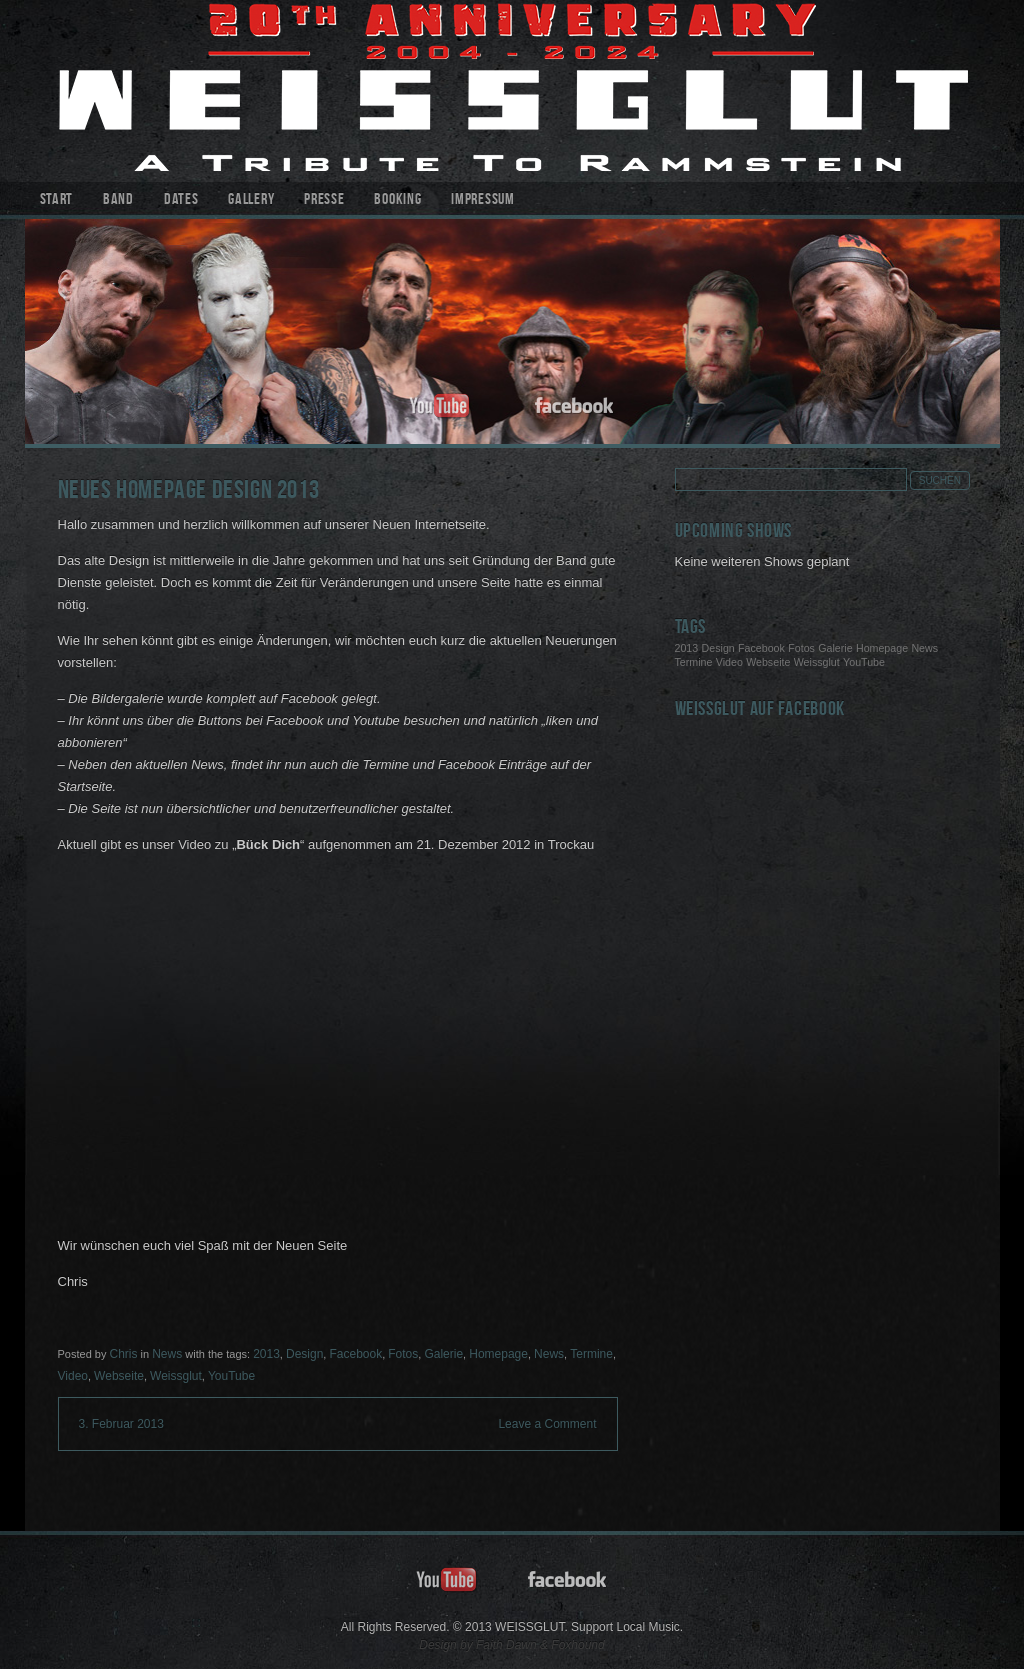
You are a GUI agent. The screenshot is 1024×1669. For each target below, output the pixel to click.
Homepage (498, 1354)
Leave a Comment (547, 1424)
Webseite (119, 1376)
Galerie (443, 1354)
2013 (266, 1354)
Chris (123, 1354)
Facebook (355, 1354)
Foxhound (577, 1645)
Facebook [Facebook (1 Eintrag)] (761, 648)
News (167, 1354)
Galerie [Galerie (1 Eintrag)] (835, 648)
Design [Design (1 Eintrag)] (718, 648)
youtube (440, 406)
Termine (591, 1354)
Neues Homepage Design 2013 (189, 492)
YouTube (231, 1376)
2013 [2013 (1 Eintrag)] (687, 648)
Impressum (482, 200)
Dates (181, 200)
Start (57, 200)
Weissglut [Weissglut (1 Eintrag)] (817, 662)
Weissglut (176, 1376)
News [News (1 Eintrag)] (924, 648)
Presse (324, 200)
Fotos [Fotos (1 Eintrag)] (801, 648)
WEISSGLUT (512, 91)
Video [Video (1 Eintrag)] (729, 662)
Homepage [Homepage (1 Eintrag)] (882, 648)
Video (73, 1376)
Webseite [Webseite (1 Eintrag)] (768, 662)
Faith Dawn (506, 1645)
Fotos (403, 1354)
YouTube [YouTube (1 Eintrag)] (864, 662)
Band (118, 200)
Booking (397, 200)
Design (304, 1354)
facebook (575, 406)
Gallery (251, 200)
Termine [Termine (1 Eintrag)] (694, 662)
